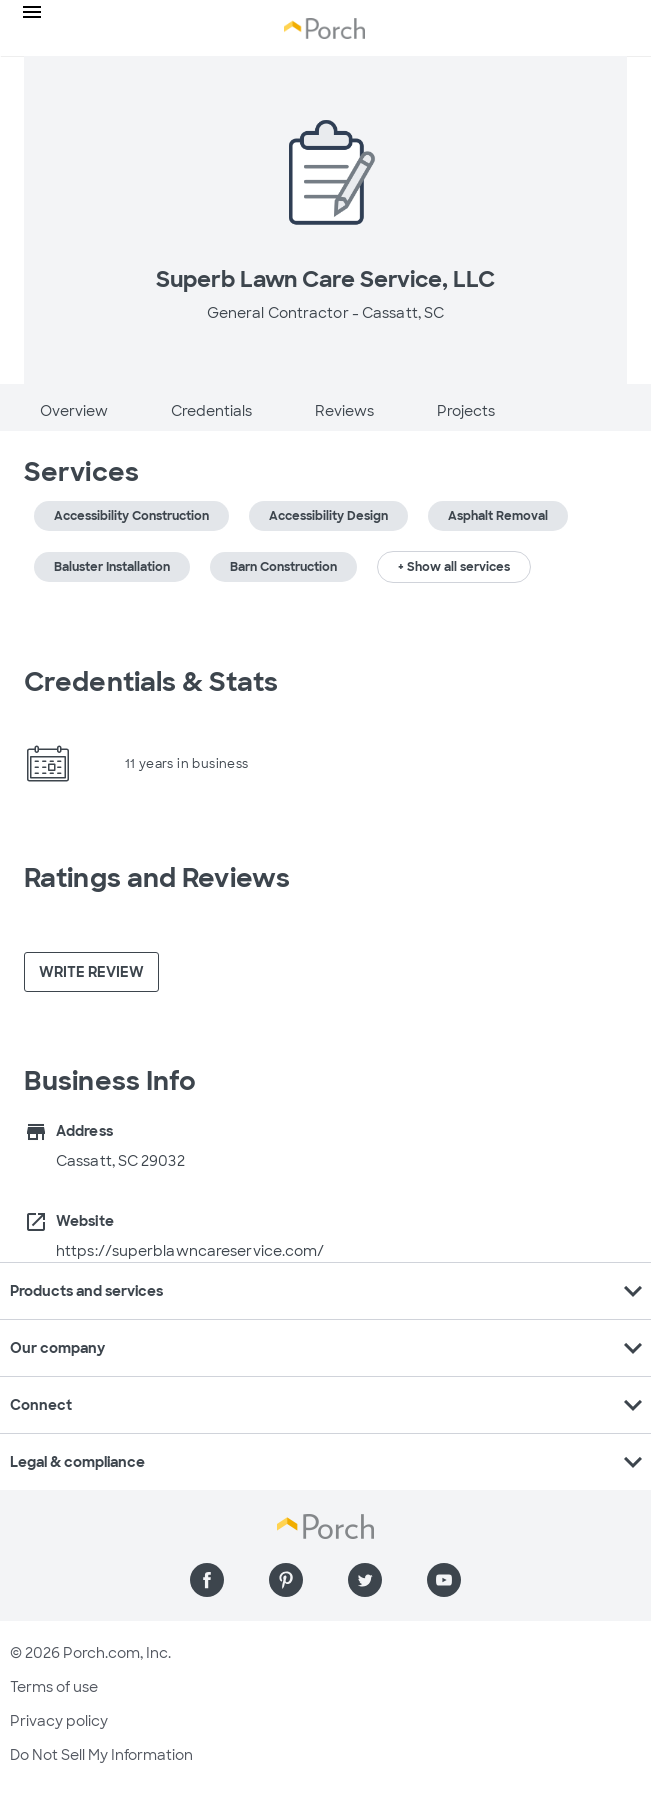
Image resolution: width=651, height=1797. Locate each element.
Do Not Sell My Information (101, 1755)
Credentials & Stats (151, 682)
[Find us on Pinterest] (286, 1580)
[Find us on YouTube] (444, 1580)
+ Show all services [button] (454, 567)
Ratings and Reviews (157, 878)
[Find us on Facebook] (207, 1580)
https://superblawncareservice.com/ (190, 1251)
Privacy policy (59, 1721)
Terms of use (54, 1687)
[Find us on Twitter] (365, 1580)
